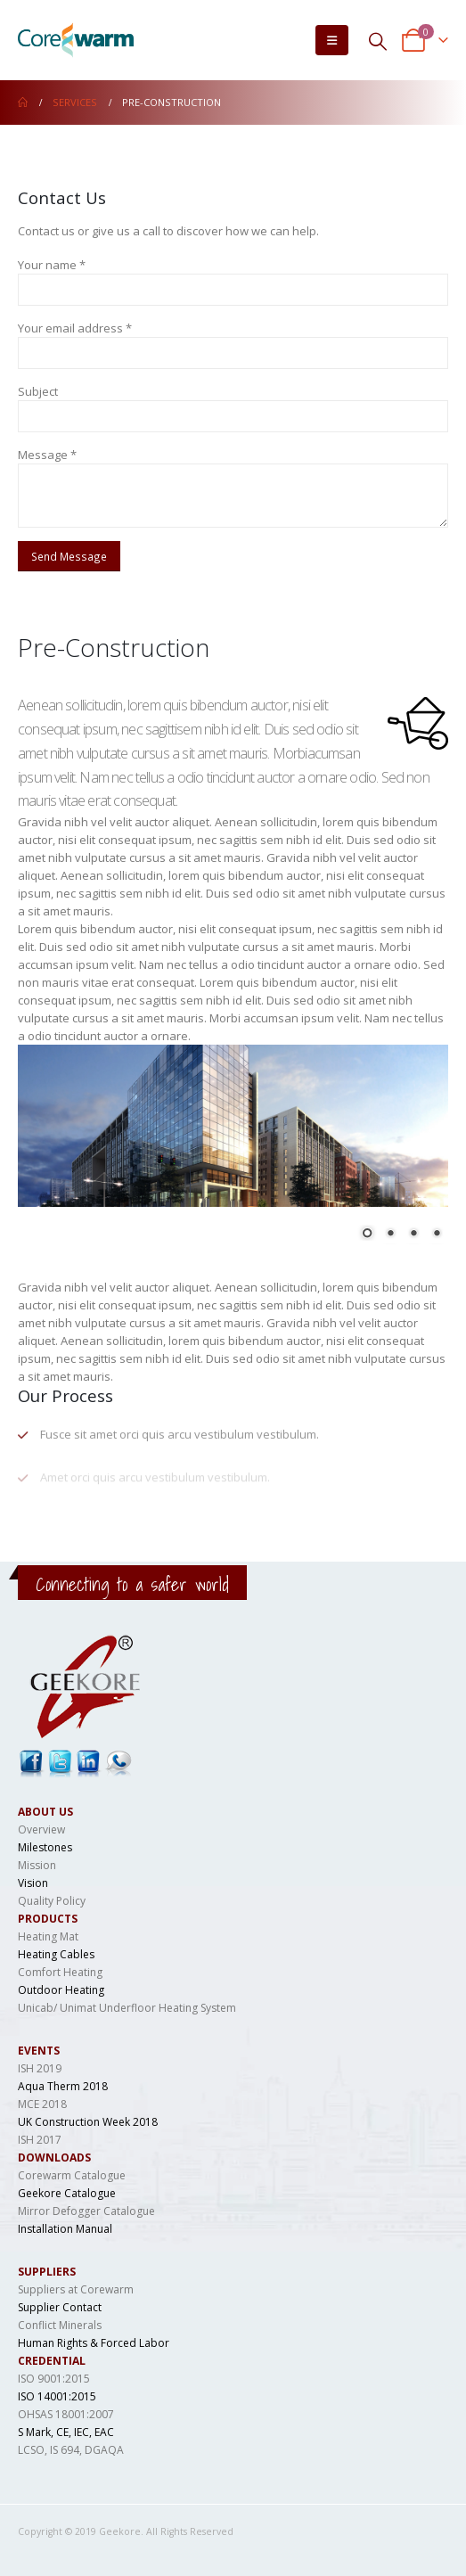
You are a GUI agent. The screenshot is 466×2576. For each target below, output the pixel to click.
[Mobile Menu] (331, 40)
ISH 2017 (39, 2139)
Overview (41, 1829)
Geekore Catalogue (67, 2193)
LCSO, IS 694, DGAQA (71, 2449)
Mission (37, 1865)
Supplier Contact (60, 2307)
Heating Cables (56, 1954)
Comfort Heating (60, 1972)
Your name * (52, 265)
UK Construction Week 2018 (88, 2121)
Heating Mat (48, 1936)
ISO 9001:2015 (54, 2378)
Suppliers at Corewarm (76, 2289)
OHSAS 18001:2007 (66, 2414)
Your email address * (75, 328)
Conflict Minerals (60, 2325)
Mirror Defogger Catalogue (86, 2211)
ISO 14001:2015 (57, 2396)
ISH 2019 (39, 2068)
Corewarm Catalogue (72, 2175)
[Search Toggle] (377, 40)
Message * (47, 455)
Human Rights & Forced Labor (93, 2342)
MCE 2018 (42, 2104)
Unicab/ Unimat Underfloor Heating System (127, 2007)
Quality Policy (52, 1900)
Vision (33, 1883)
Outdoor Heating (61, 1990)
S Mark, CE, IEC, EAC (66, 2432)
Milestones (45, 1847)
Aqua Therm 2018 (63, 2086)
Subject (38, 391)
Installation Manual (65, 2228)
